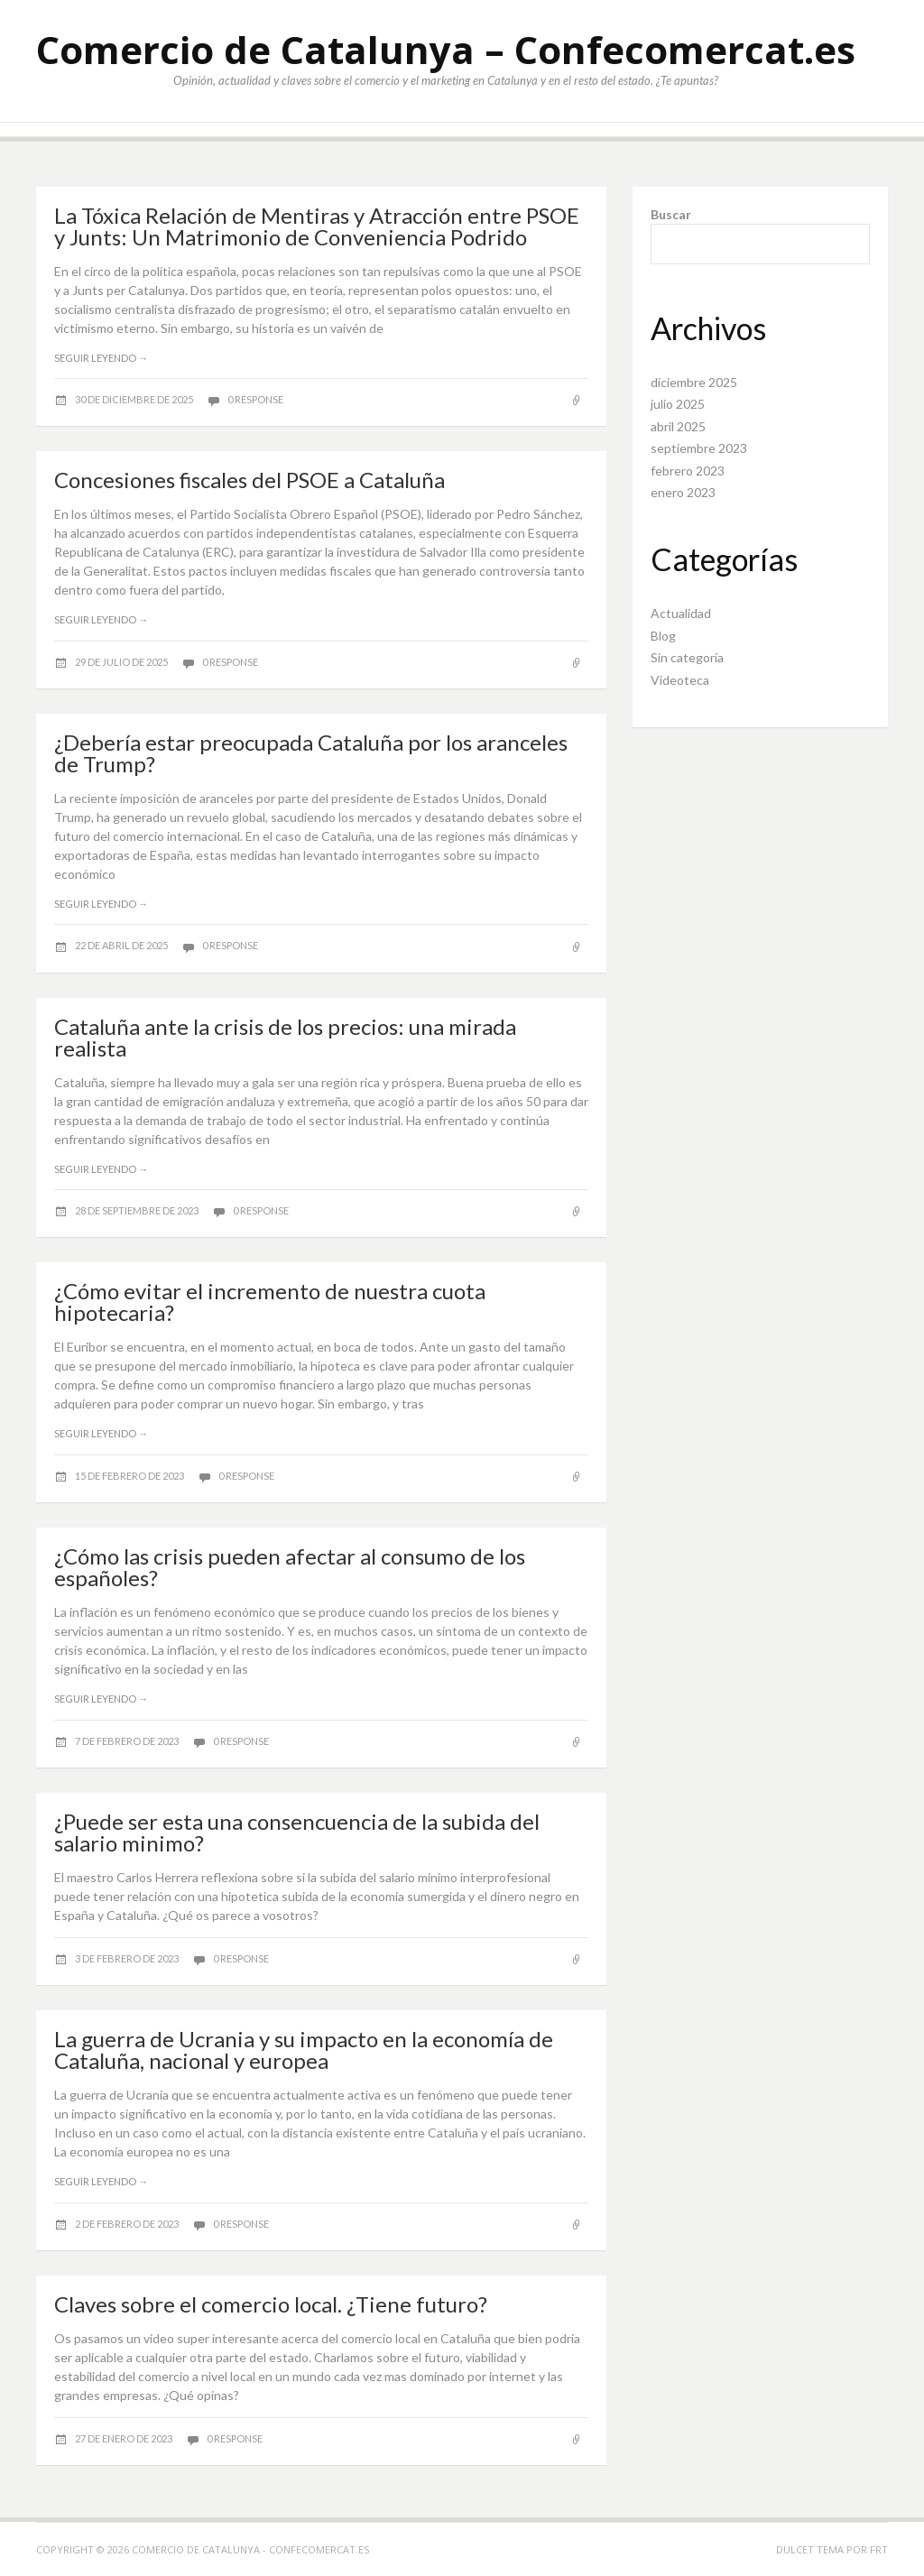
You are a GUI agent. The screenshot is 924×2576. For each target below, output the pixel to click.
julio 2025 (678, 403)
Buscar (671, 214)
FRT (879, 2549)
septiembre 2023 (699, 448)
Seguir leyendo (101, 358)
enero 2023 (683, 492)
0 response (255, 399)
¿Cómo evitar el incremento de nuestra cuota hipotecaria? (269, 1301)
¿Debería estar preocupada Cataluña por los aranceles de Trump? (311, 753)
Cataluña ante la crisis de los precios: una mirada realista (285, 1037)
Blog (663, 635)
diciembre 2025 (694, 382)
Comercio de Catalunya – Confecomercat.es (445, 49)
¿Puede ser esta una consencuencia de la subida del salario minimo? (297, 1832)
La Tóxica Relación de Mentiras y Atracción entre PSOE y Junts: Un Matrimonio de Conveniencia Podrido (316, 226)
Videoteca (680, 680)
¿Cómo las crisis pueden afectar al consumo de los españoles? (289, 1567)
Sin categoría (687, 657)
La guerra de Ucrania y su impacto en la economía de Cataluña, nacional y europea (303, 2049)
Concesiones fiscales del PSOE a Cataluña (249, 479)
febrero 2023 (688, 470)
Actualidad (681, 613)
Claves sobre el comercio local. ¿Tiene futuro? (270, 2304)
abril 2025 (678, 426)
